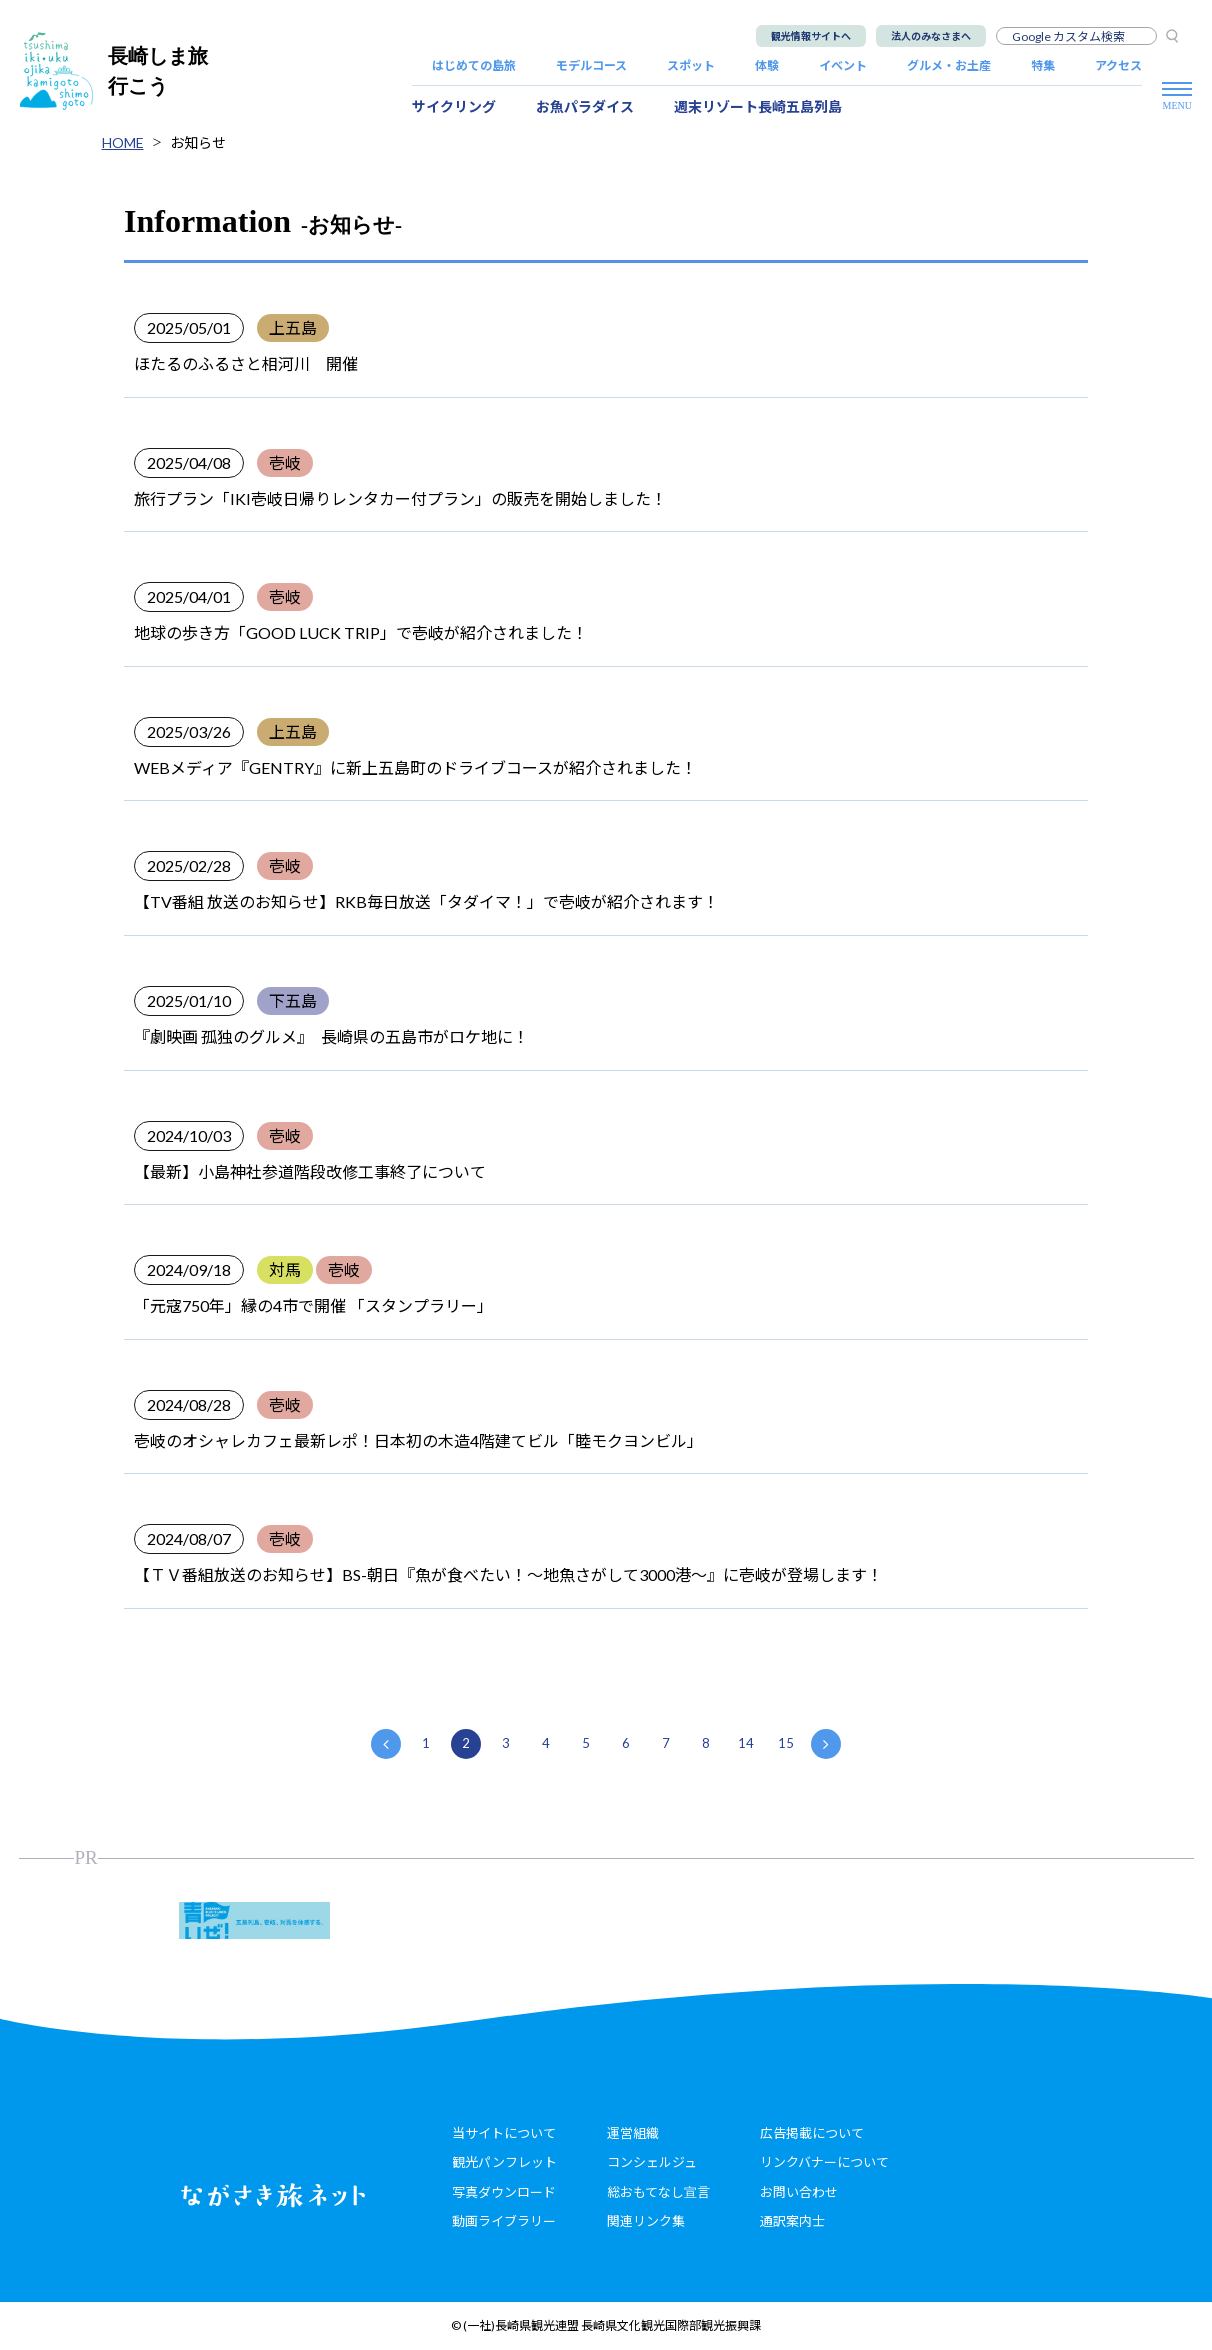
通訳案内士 (792, 2221)
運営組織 (633, 2133)
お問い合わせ (799, 2192)
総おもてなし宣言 (658, 2192)
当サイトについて (504, 2133)
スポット (691, 65)
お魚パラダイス (585, 106)
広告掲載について (812, 2133)
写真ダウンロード (504, 2192)
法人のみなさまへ (931, 36)
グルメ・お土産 (949, 65)
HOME (123, 142)
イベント (843, 65)
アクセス (1118, 65)
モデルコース (591, 65)
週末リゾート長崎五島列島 (758, 106)
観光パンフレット (504, 2162)
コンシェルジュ (652, 2162)
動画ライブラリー (504, 2221)
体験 (767, 65)
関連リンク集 (646, 2221)
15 (786, 1743)
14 (746, 1743)
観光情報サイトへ (811, 36)
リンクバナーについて (824, 2162)
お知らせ (198, 142)
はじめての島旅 (474, 65)
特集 (1043, 65)
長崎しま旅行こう (114, 70)
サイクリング (454, 106)
